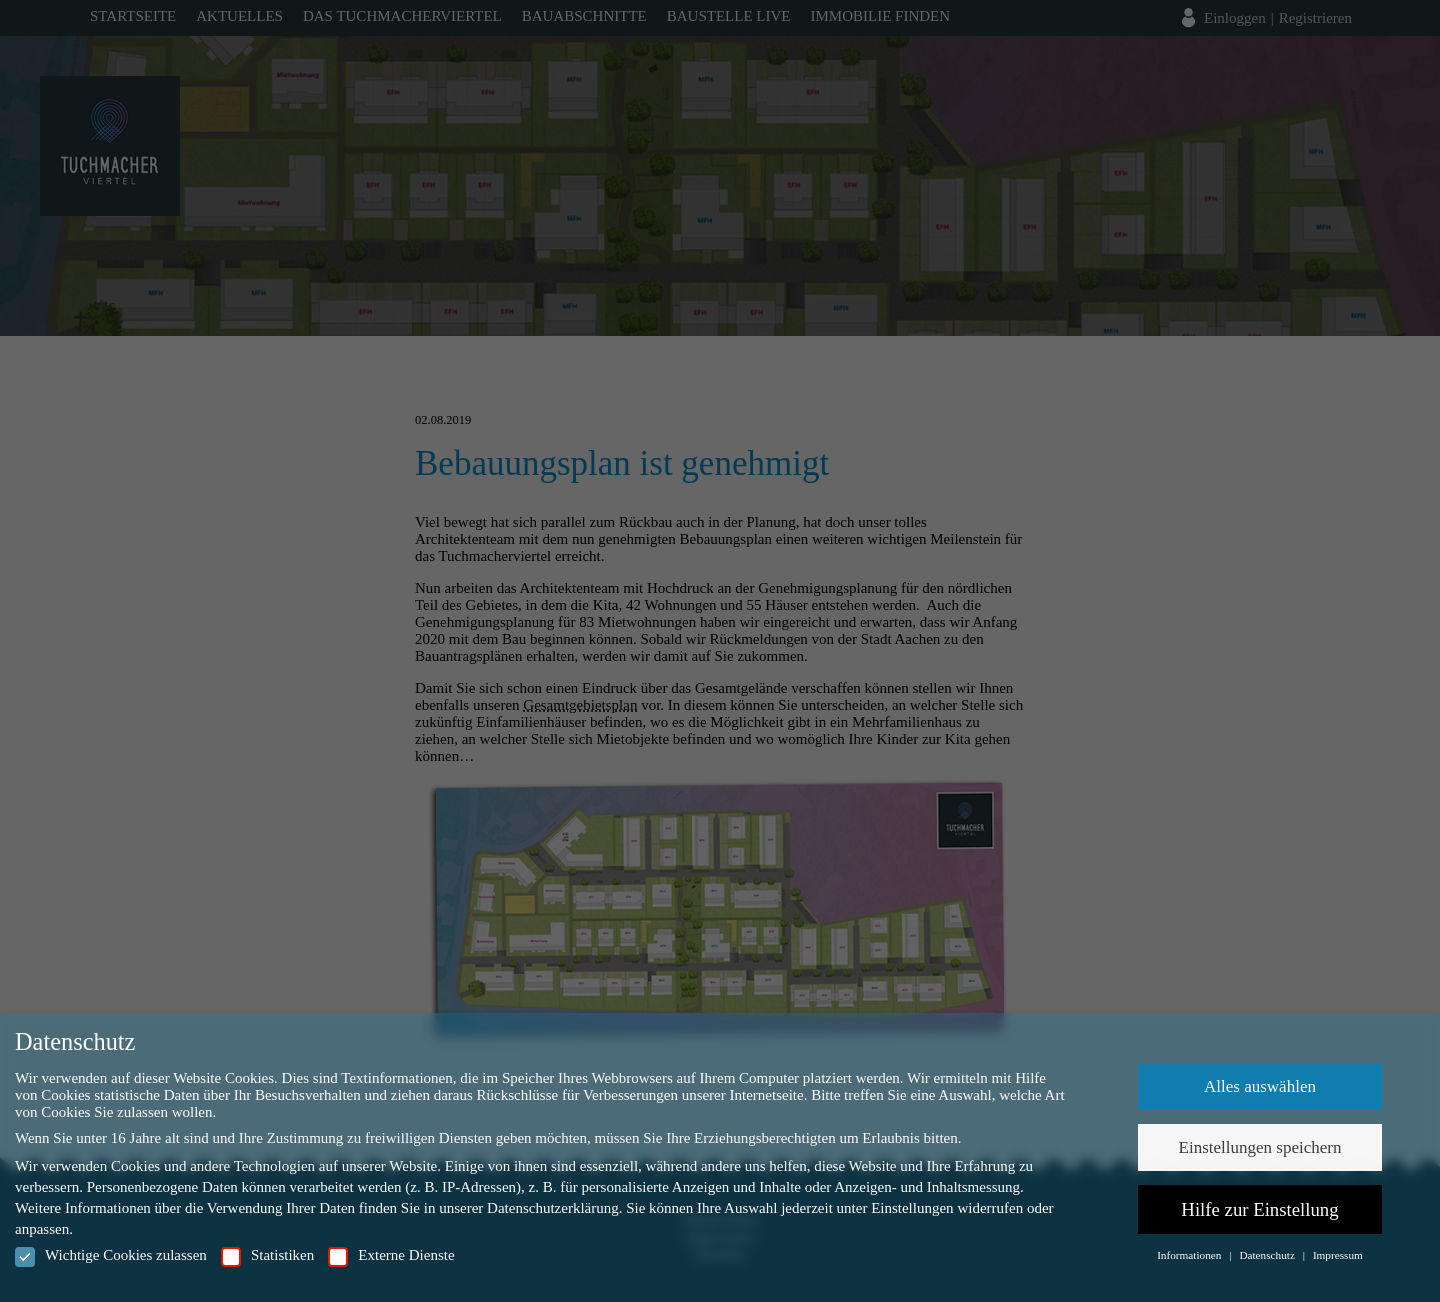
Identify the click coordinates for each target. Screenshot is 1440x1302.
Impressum (1338, 1255)
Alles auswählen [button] (1260, 1086)
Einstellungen (912, 1208)
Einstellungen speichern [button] (1260, 1147)
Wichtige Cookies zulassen (111, 1255)
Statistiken (267, 1255)
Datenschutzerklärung (553, 1208)
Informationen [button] (1190, 1255)
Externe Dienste (391, 1255)
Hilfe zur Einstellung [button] (1259, 1209)
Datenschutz (1268, 1255)
